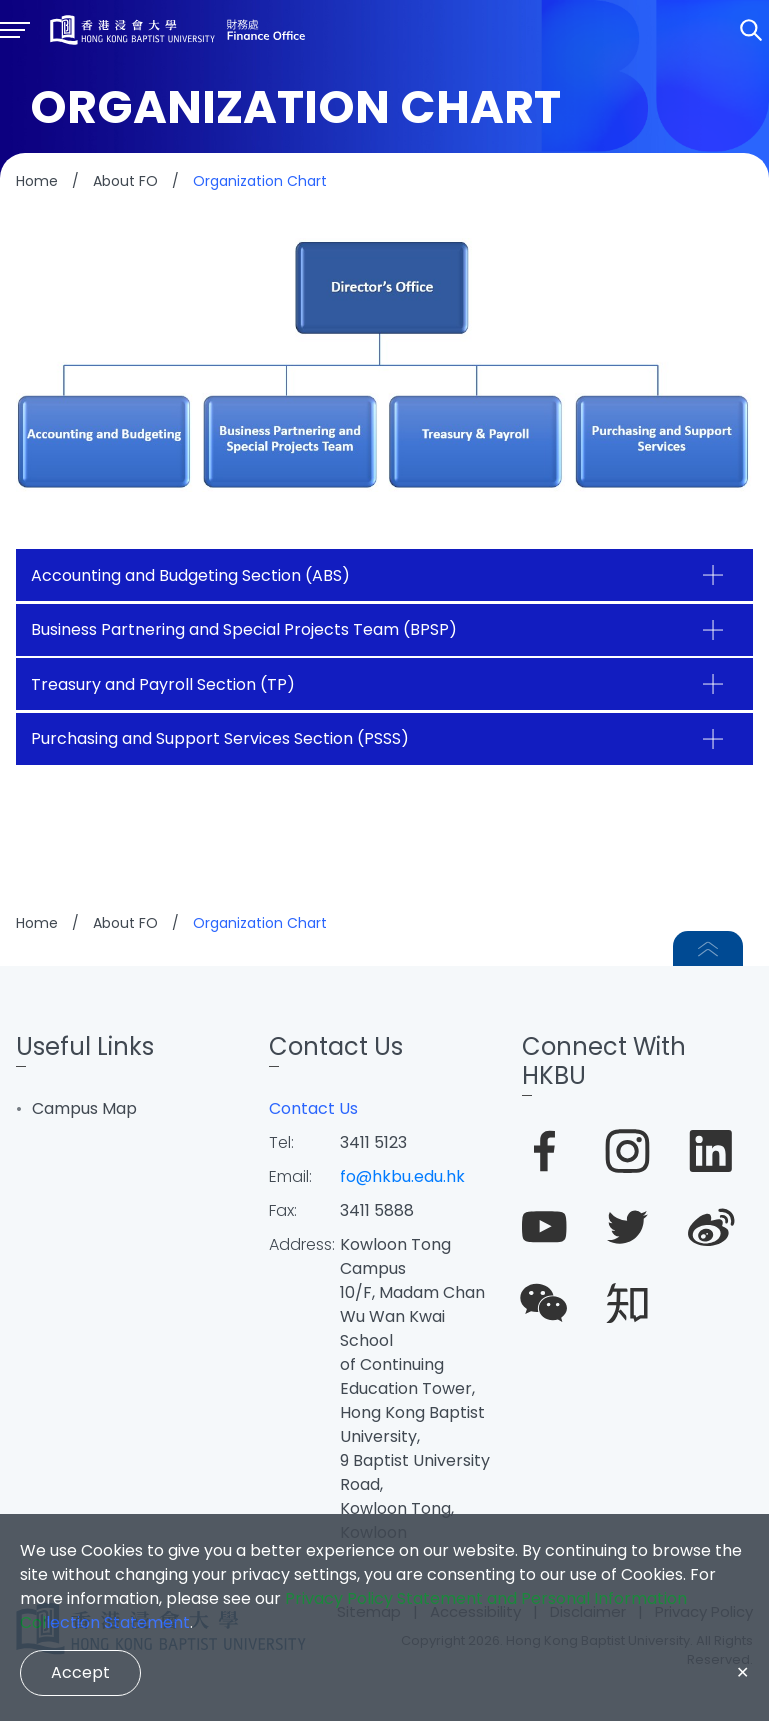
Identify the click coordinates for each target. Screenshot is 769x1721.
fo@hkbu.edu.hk (402, 1176)
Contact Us (313, 1108)
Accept (80, 1672)
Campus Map (84, 1108)
